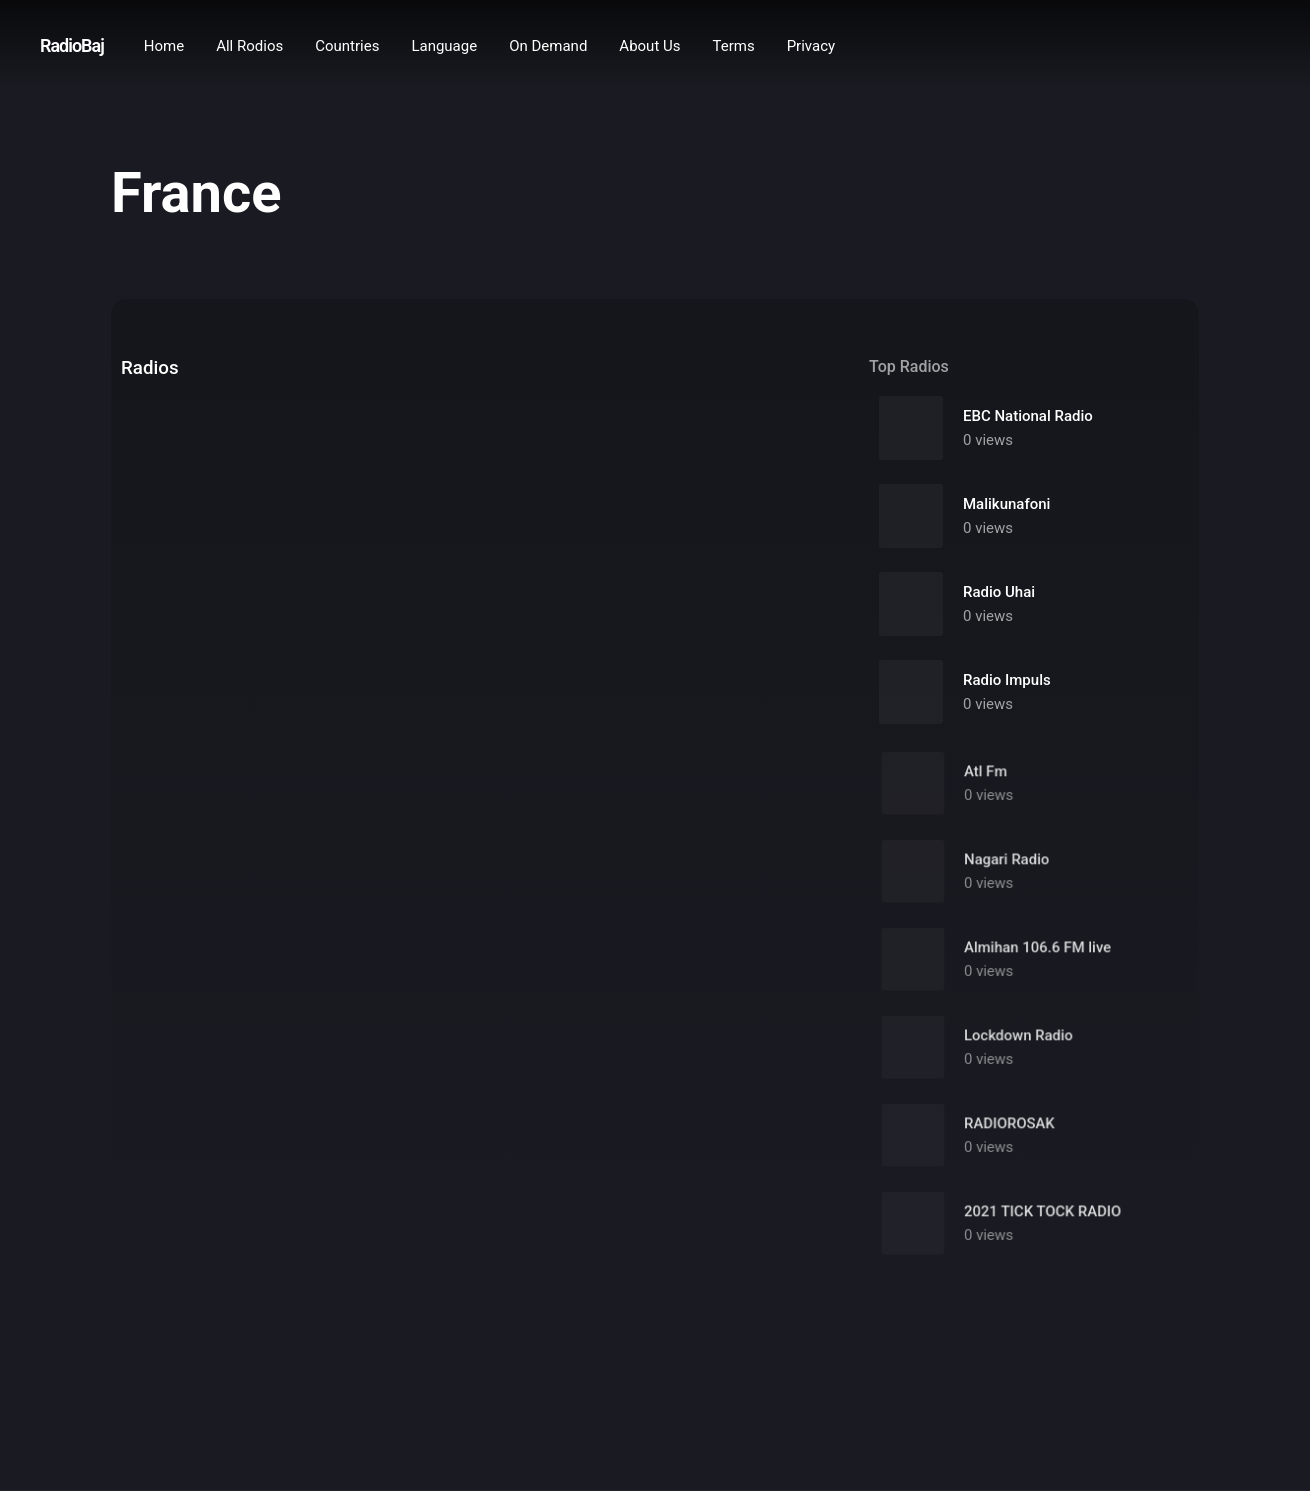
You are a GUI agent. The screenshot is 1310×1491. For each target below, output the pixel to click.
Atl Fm (989, 789)
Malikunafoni (1006, 505)
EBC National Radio (1028, 417)
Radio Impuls (1006, 681)
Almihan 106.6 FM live (1036, 965)
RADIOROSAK (1010, 1141)
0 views (988, 441)
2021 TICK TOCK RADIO (1041, 1229)
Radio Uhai (999, 593)
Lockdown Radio (1019, 1053)
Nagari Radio (1008, 877)
